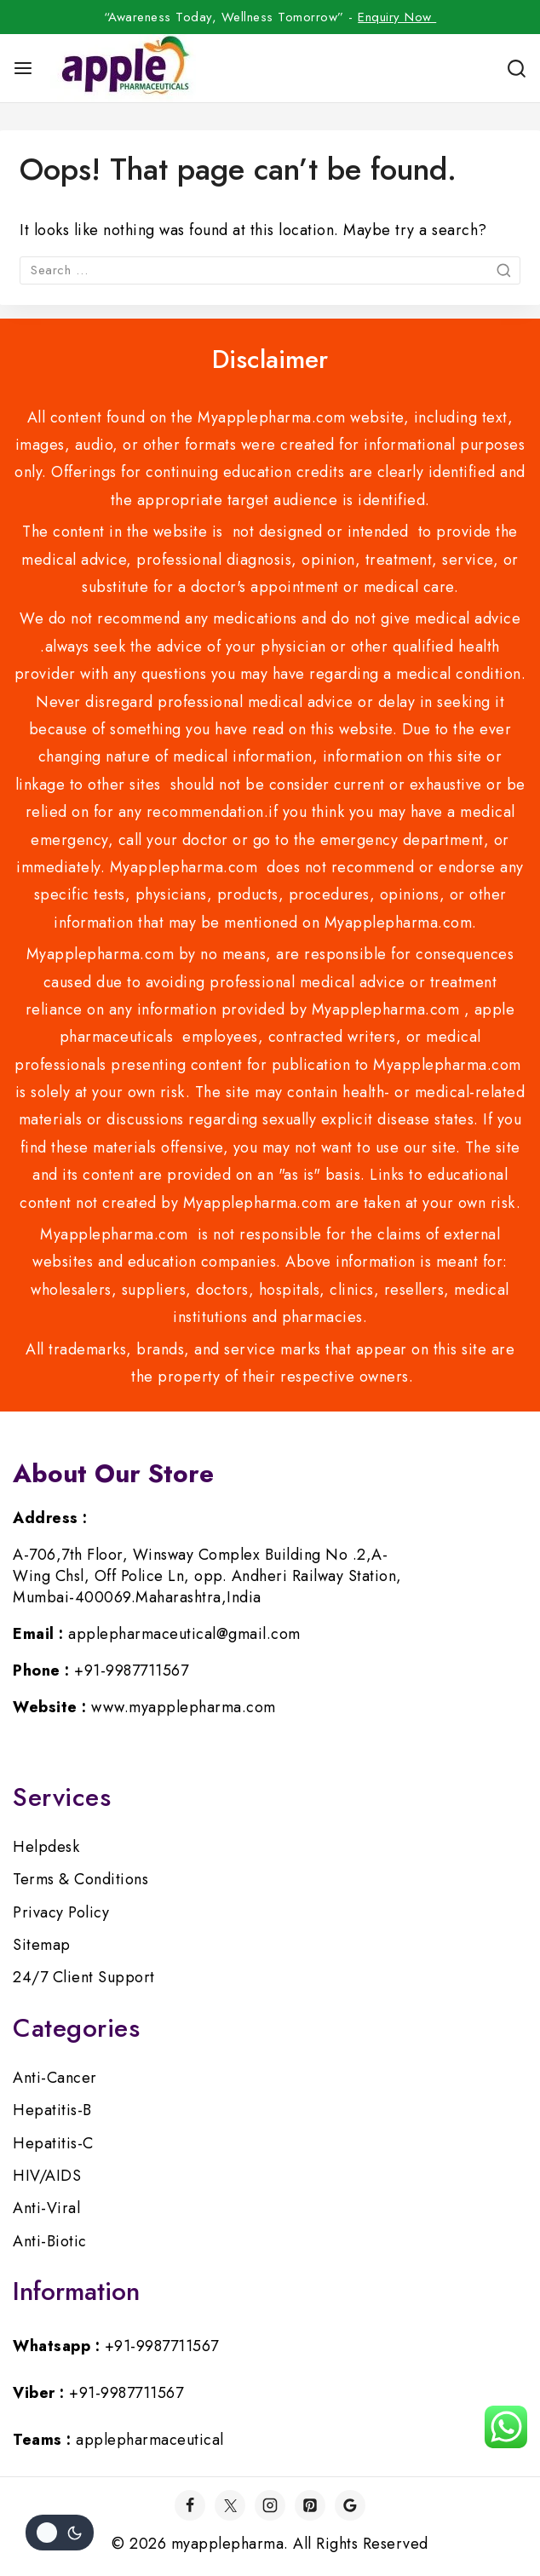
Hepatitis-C (53, 2143)
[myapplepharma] (123, 68)
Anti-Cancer (55, 2078)
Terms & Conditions (80, 1879)
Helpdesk (46, 1847)
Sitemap (42, 1945)
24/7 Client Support (84, 1977)
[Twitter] (230, 2505)
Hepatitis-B (52, 2110)
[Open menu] (23, 68)
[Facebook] (190, 2505)
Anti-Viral (46, 2208)
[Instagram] (270, 2505)
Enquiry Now (397, 17)
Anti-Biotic (50, 2241)
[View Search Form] (516, 68)
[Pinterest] (310, 2505)
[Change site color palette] (60, 2532)
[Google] (350, 2505)
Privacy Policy (61, 1912)
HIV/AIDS (47, 2176)
